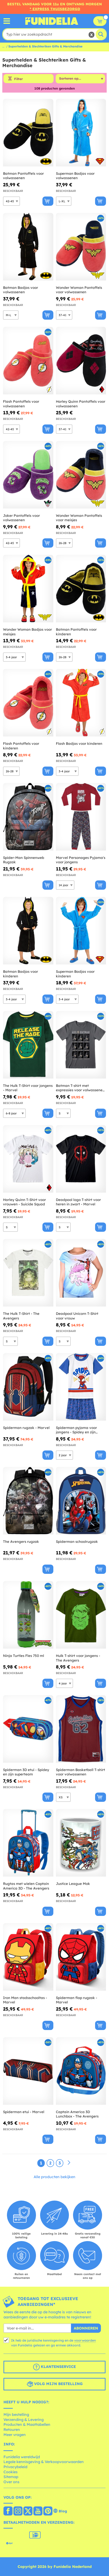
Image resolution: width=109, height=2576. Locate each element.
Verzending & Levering (23, 2419)
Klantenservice (54, 2367)
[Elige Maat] (11, 201)
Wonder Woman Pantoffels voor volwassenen (79, 289)
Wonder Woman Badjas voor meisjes (27, 631)
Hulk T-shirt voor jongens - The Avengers (78, 1657)
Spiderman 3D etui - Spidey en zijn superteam (26, 1772)
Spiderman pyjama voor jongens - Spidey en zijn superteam (76, 1430)
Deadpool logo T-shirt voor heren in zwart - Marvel (78, 1202)
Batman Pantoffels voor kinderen (76, 631)
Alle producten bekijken (54, 2176)
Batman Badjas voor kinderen (20, 973)
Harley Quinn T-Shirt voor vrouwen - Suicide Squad (24, 1202)
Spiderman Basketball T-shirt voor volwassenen (80, 1772)
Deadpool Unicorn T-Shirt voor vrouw (77, 1315)
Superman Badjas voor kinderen (75, 973)
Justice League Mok (73, 1883)
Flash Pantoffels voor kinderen (21, 745)
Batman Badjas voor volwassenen (20, 289)
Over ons (11, 2481)
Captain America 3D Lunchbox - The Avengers (77, 2114)
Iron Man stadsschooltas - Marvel (25, 2000)
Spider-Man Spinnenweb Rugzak (23, 859)
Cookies (10, 2472)
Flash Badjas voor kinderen (79, 743)
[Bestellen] (47, 201)
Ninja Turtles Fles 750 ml (23, 1655)
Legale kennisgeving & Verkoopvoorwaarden (43, 2461)
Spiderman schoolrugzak (77, 1541)
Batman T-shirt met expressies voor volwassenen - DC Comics (80, 1087)
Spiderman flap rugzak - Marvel (76, 2000)
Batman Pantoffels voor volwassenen (23, 175)
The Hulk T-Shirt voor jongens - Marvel (28, 1087)
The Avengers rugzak (21, 1541)
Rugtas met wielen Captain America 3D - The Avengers (26, 1885)
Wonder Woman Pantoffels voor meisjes (79, 517)
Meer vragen (14, 2434)
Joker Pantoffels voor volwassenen (21, 517)
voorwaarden (85, 2340)
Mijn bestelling (16, 2414)
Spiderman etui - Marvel (23, 2112)
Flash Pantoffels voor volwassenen (21, 403)
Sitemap (10, 2476)
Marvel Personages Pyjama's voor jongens (80, 859)
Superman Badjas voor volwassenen (75, 175)
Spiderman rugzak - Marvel (26, 1427)
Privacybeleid (15, 2466)
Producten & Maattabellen (26, 2424)
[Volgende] (69, 2163)
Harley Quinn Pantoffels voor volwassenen (80, 403)
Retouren (11, 2429)
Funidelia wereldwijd (21, 2456)
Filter (18, 79)
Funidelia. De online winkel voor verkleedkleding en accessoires (51, 21)
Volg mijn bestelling (54, 2384)
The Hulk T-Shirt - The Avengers (21, 1315)
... (3, 46)
